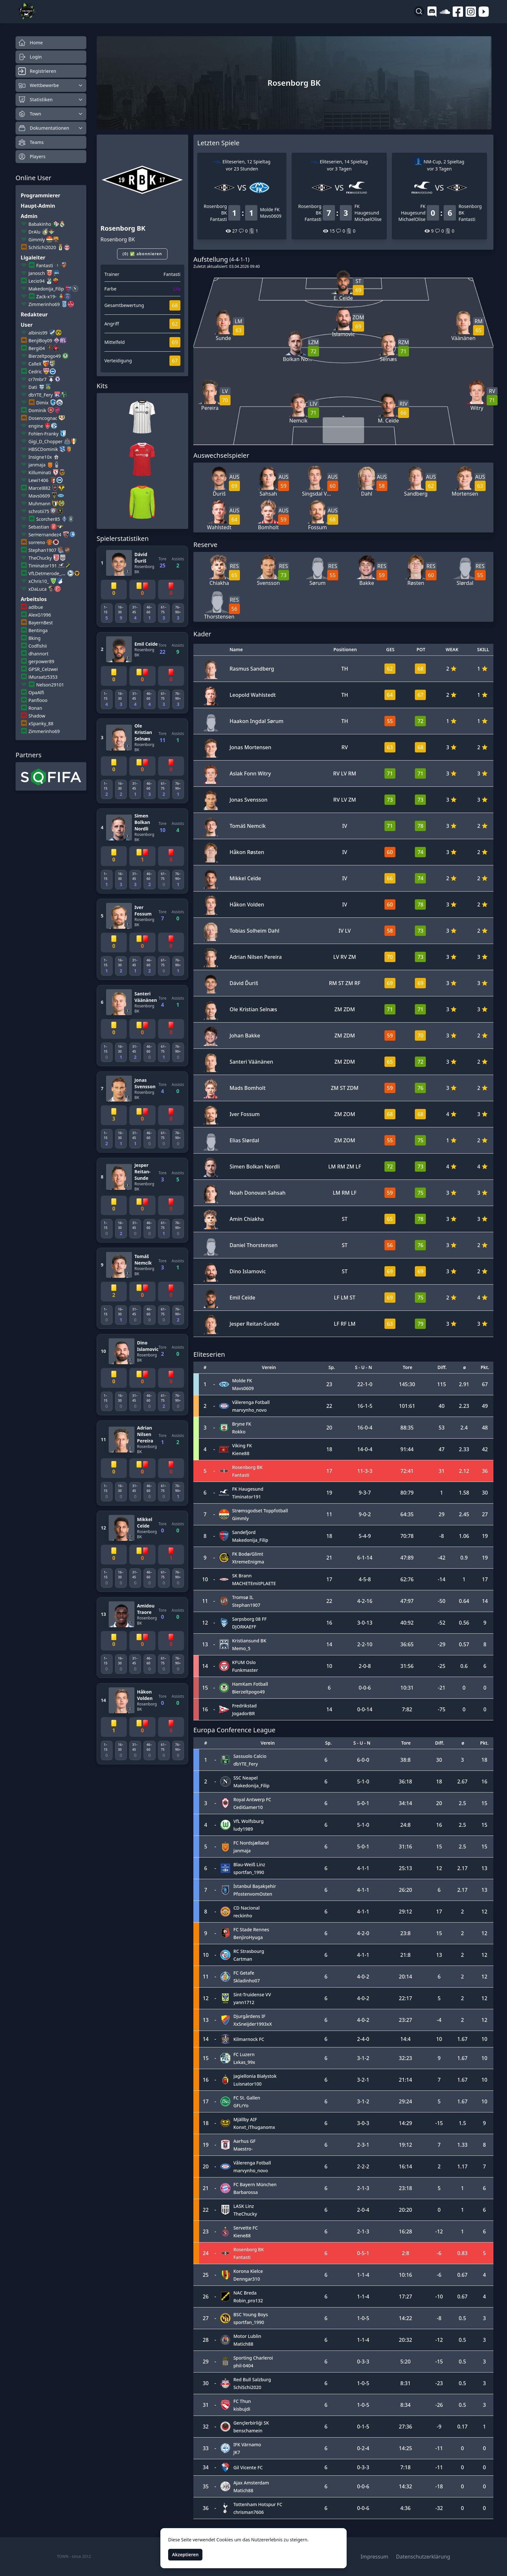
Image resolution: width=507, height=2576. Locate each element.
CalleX (34, 364)
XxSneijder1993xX (252, 2024)
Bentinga (38, 630)
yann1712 (243, 2002)
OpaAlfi (36, 692)
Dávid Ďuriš (141, 557)
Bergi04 (36, 348)
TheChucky (40, 558)
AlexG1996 (39, 615)
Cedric (35, 371)
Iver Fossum (143, 910)
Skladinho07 (246, 1981)
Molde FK (270, 209)
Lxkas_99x (244, 2062)
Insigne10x (40, 457)
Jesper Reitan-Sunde (143, 1171)
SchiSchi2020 (42, 247)
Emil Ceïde (146, 644)
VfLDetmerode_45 (47, 573)
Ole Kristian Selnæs (143, 732)
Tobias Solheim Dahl (254, 930)
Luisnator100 (247, 2084)
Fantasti (44, 265)
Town (51, 114)
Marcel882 (39, 488)
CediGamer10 (248, 1807)
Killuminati (39, 472)
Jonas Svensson (145, 1083)
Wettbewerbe (51, 85)
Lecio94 (36, 281)
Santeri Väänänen (146, 997)
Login (30, 57)
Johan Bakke (245, 1035)
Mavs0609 (39, 496)
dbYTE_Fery (40, 395)
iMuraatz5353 (43, 677)
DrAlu (34, 232)
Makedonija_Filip (46, 289)
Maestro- (243, 2149)
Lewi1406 (38, 480)
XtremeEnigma (248, 1562)
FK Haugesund (366, 209)
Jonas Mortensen (250, 747)
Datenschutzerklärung (423, 2556)
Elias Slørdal (244, 1140)
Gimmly (36, 239)
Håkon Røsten (247, 852)
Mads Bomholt (247, 1087)
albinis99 (38, 333)
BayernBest (40, 622)
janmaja (37, 465)
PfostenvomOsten (252, 1894)
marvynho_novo (249, 1410)
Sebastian (38, 527)
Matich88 (243, 2344)
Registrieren (37, 71)
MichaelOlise (368, 219)
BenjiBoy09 (40, 340)
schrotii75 (38, 511)
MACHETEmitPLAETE (254, 1583)
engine (35, 426)
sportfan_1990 (248, 1872)
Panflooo (38, 700)
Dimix (42, 403)
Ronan (35, 708)
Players (31, 156)
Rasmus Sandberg (252, 668)
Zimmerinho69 (44, 304)
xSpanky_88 (40, 723)
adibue (35, 607)
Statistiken (51, 100)
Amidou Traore (146, 1609)
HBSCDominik (43, 449)
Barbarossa (245, 2192)
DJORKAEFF (244, 1627)
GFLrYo (241, 2105)
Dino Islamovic (148, 1346)
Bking (34, 638)
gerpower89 (41, 661)
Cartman (242, 1959)
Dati (32, 387)
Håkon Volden (145, 1695)
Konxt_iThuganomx (254, 2127)
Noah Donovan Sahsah (258, 1192)
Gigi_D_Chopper (45, 441)
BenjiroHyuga (248, 1937)
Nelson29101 (50, 685)
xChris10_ (38, 581)
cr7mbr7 (37, 379)
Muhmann (39, 503)
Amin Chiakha (247, 1218)
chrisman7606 (248, 2512)
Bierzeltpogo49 (44, 356)
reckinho (242, 1916)
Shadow (36, 716)
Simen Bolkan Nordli (142, 822)
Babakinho (39, 224)
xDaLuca (37, 589)
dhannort (38, 654)
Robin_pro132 (248, 2300)
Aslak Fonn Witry (250, 773)
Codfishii (37, 646)
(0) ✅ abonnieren (142, 254)
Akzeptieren (185, 2554)
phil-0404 (243, 2365)
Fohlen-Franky (43, 434)
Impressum (374, 2556)
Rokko (239, 1432)
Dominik (37, 410)
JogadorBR (243, 1713)
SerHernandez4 (44, 535)
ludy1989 (243, 1829)
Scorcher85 (48, 519)
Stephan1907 (42, 550)
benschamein (248, 2431)
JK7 (236, 2452)
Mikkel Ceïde (144, 1522)
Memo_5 (241, 1648)
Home (30, 43)
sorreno (36, 542)
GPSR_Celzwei (43, 669)
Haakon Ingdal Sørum (257, 721)
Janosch (36, 273)
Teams (31, 142)
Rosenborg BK (145, 569)
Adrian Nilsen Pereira (145, 1434)
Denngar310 (246, 2279)
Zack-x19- (46, 296)
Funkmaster (245, 1670)
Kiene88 (241, 1453)
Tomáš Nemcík (143, 1259)
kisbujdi (241, 2409)
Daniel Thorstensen (254, 1245)
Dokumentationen (51, 128)
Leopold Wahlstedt (253, 694)
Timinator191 (42, 566)
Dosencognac (42, 418)
